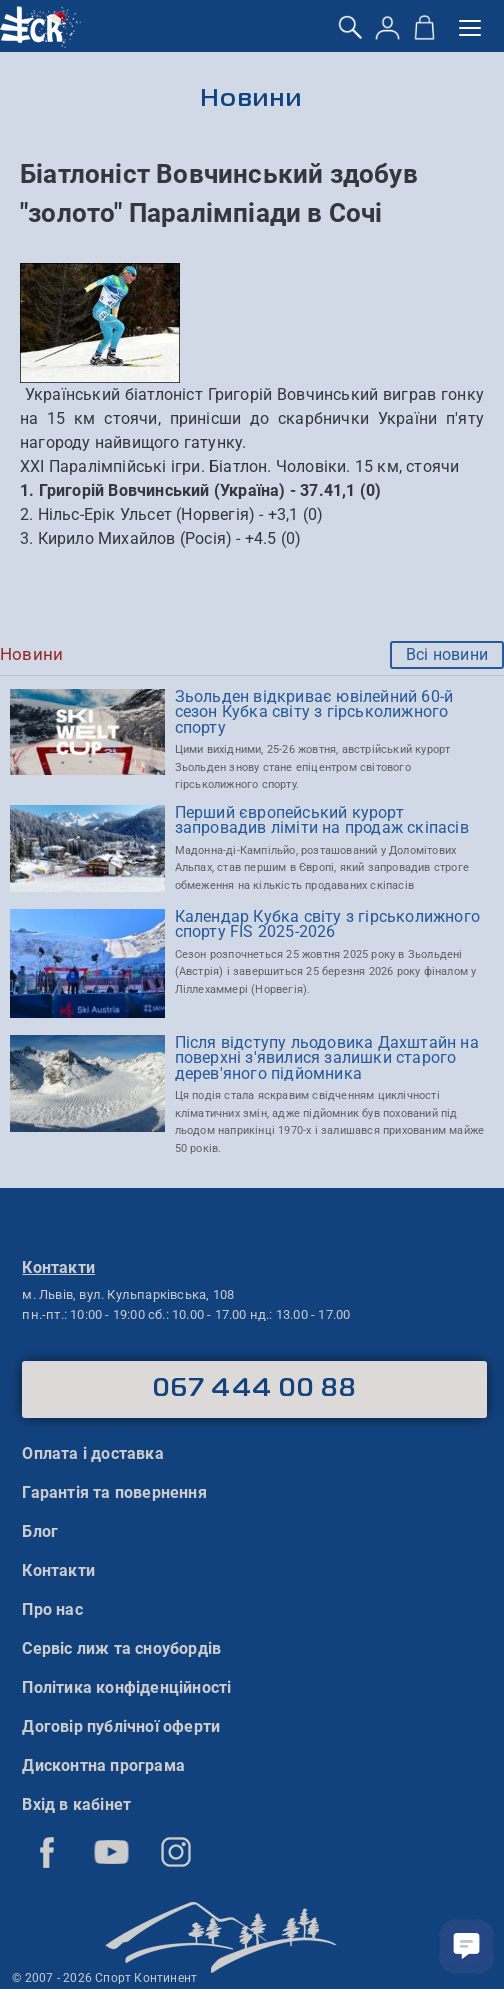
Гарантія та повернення (114, 1492)
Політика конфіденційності (126, 1687)
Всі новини (447, 654)
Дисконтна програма (103, 1765)
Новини (252, 99)
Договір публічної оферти (121, 1726)
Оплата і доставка (92, 1453)
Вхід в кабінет (76, 1804)
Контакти (58, 1570)
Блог (40, 1531)
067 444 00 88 (254, 1389)
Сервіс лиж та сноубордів (121, 1648)
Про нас (52, 1609)
